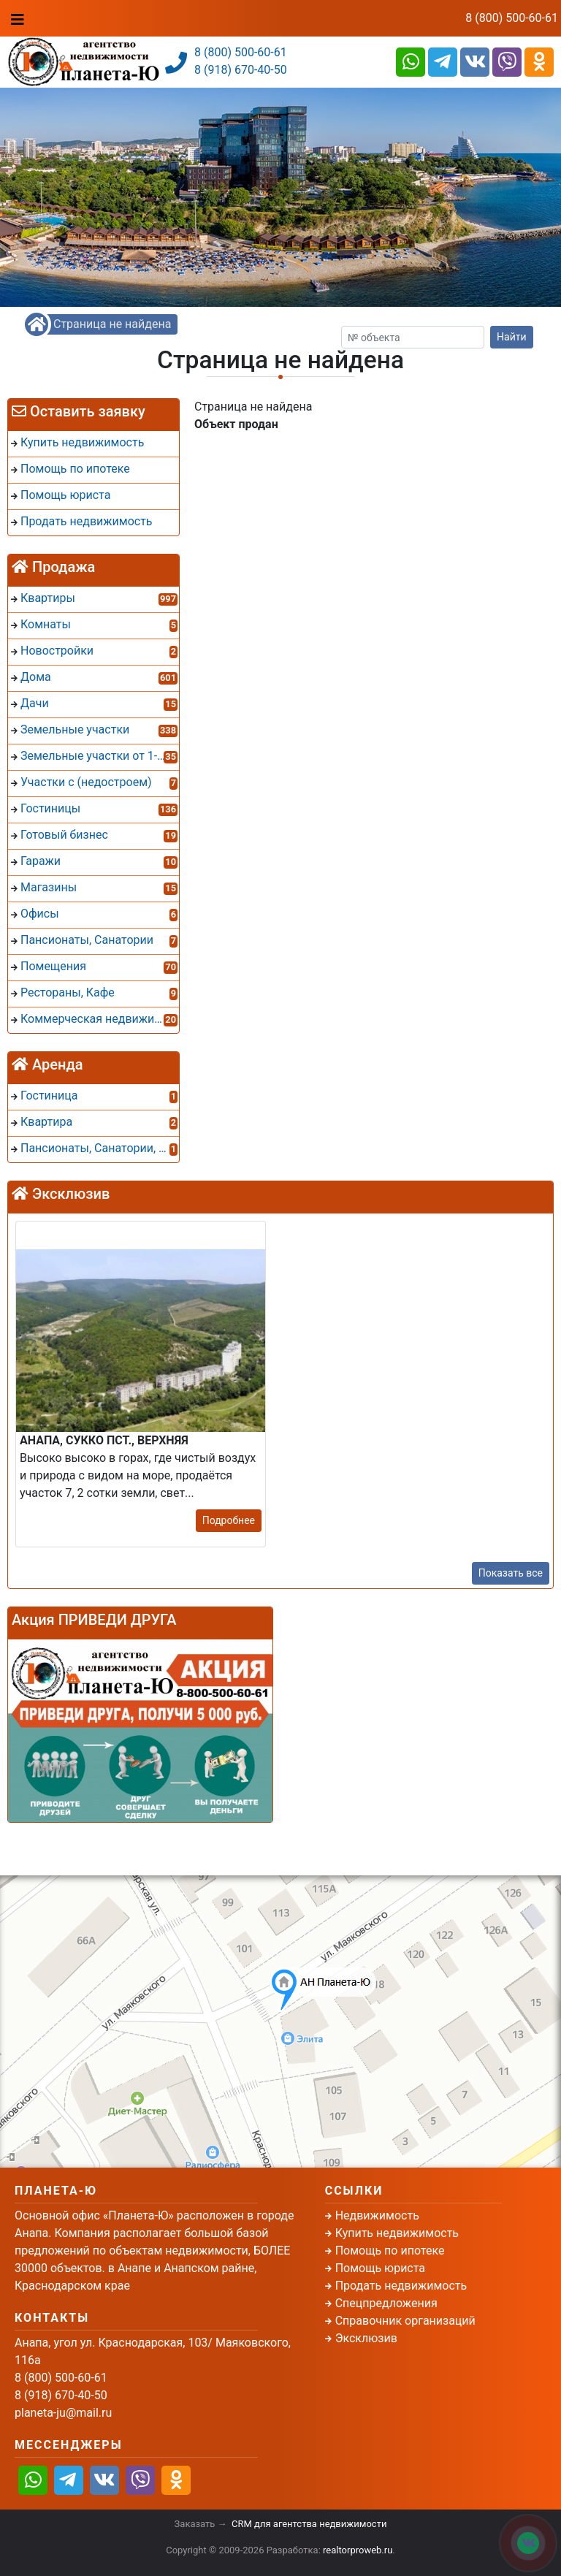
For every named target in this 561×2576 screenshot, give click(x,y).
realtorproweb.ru (357, 2550)
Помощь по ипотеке (390, 2250)
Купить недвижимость (397, 2233)
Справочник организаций (405, 2321)
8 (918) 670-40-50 (240, 70)
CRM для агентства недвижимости (309, 2523)
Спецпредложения (386, 2303)
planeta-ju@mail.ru (63, 2413)
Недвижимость (377, 2215)
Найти (512, 337)
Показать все (510, 1573)
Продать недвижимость (401, 2286)
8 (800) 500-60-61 (511, 18)
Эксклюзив (366, 2338)
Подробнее (228, 1520)
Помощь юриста (380, 2268)
